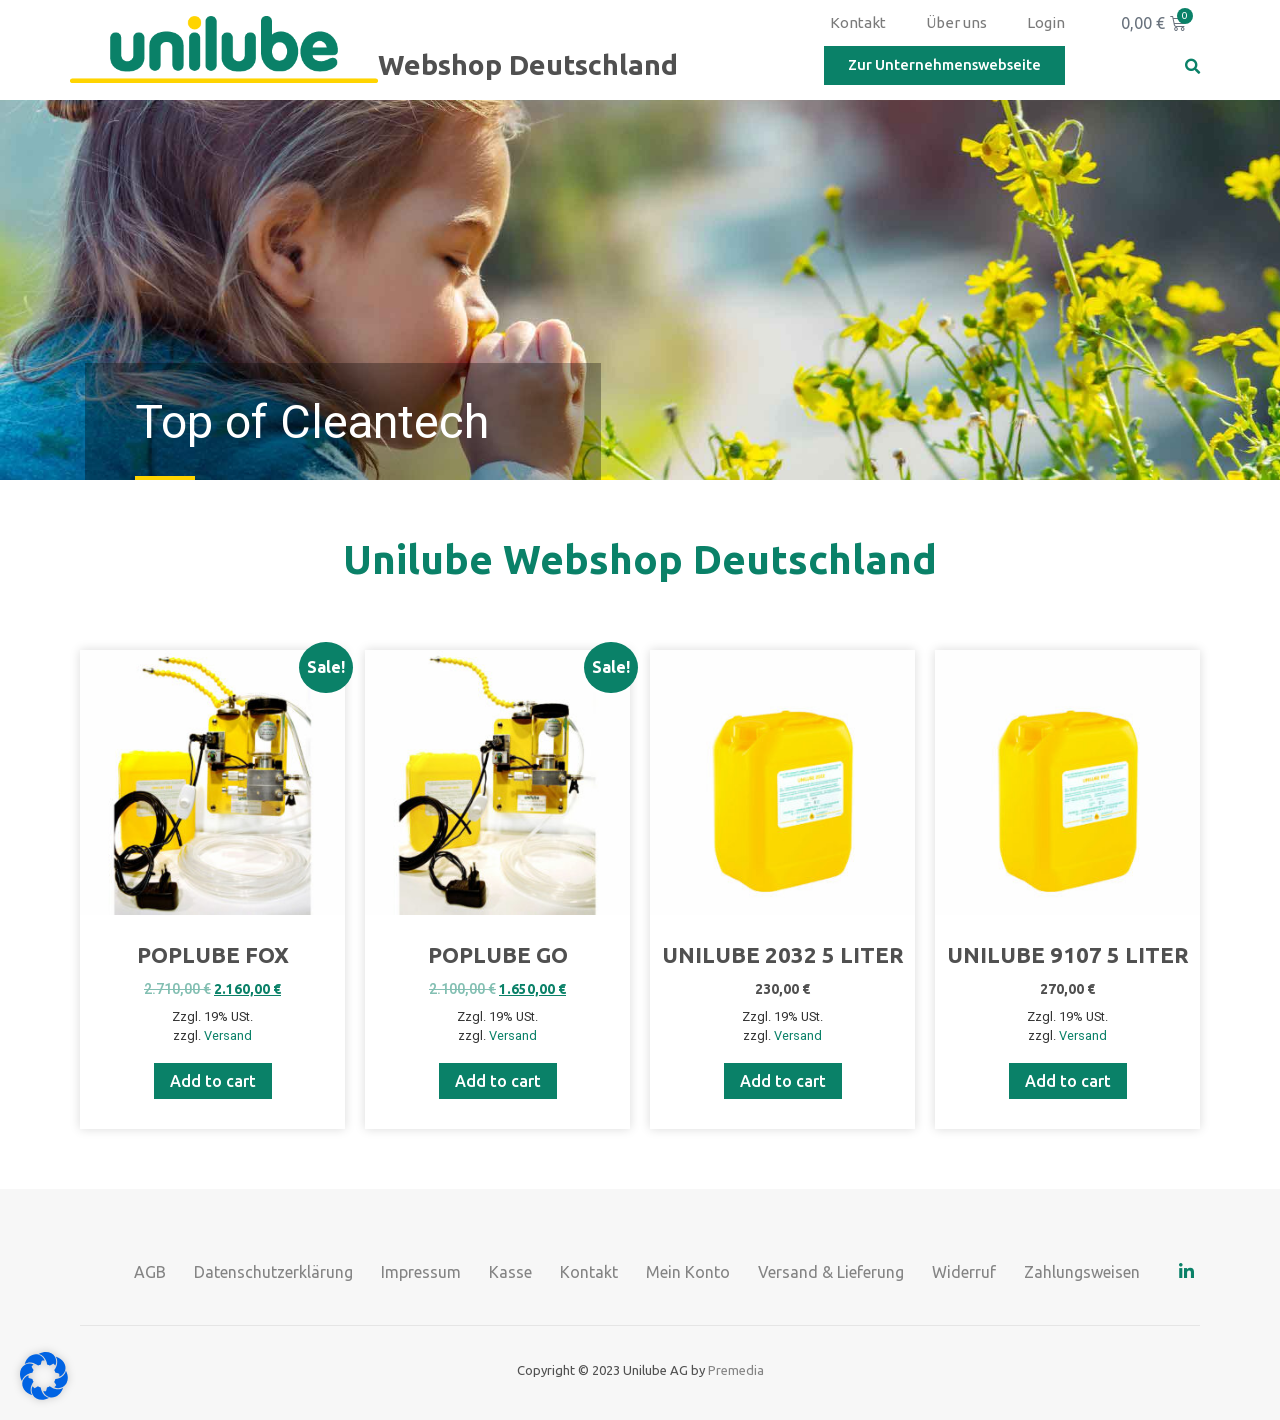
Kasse (510, 1272)
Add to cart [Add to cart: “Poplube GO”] (498, 1081)
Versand (228, 1035)
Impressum (421, 1272)
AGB (150, 1272)
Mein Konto (688, 1272)
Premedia (736, 1370)
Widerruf (964, 1272)
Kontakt (858, 22)
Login (1046, 22)
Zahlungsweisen (1082, 1272)
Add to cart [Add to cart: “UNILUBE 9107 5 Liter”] (1068, 1081)
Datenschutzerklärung (273, 1272)
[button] (1192, 67)
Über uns (956, 22)
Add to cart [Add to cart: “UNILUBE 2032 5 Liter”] (783, 1081)
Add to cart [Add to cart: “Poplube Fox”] (213, 1081)
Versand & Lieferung (831, 1272)
